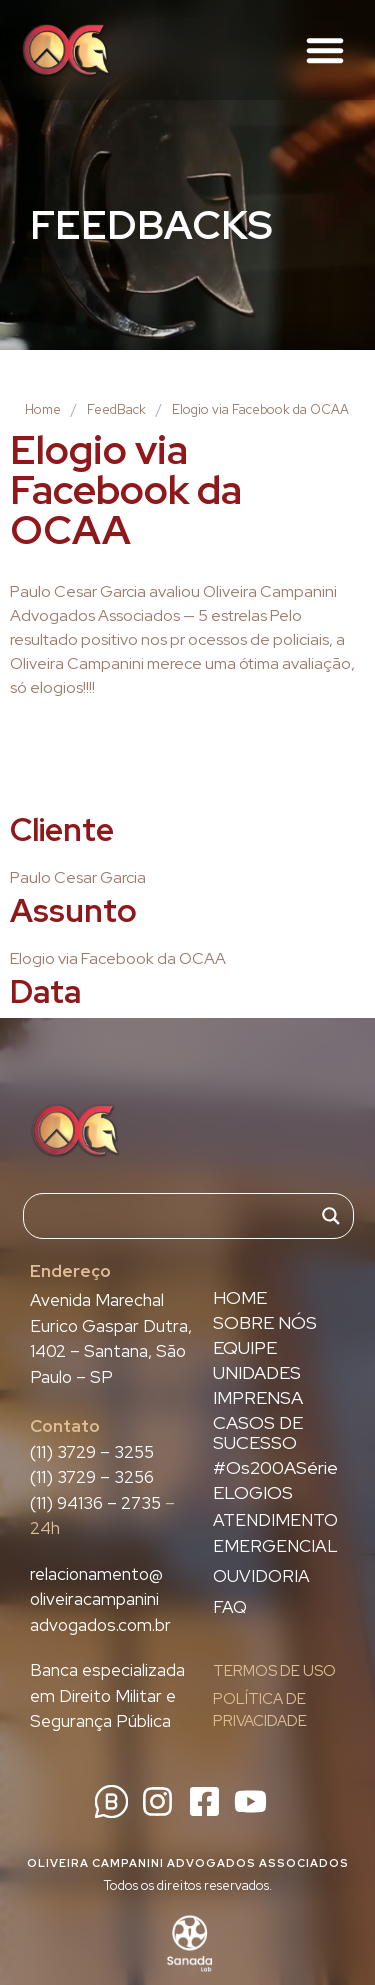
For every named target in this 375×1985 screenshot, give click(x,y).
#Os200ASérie (275, 1468)
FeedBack (116, 409)
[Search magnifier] (331, 1216)
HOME (240, 1298)
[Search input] (179, 1216)
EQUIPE (245, 1348)
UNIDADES (257, 1373)
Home (43, 409)
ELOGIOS (253, 1493)
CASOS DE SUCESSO (258, 1433)
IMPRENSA (258, 1398)
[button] (325, 50)
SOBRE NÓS (265, 1323)
